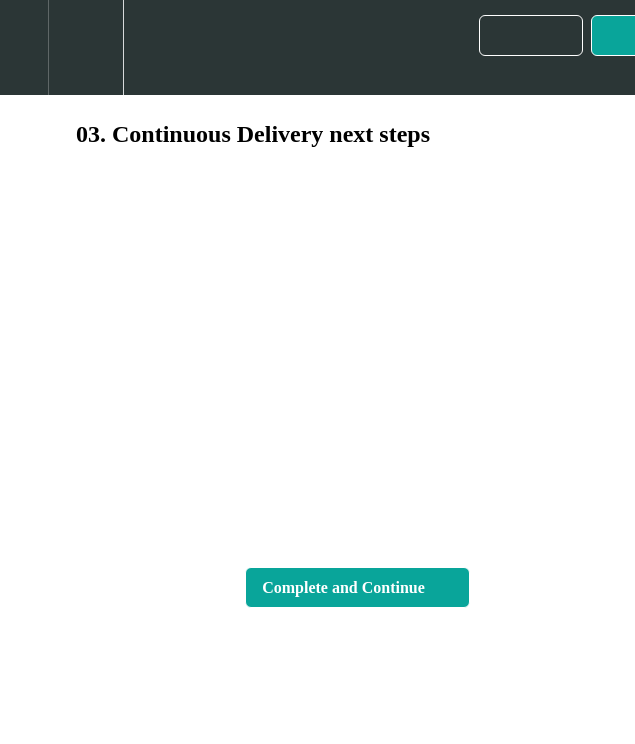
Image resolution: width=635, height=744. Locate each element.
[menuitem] (85, 47)
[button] (24, 47)
